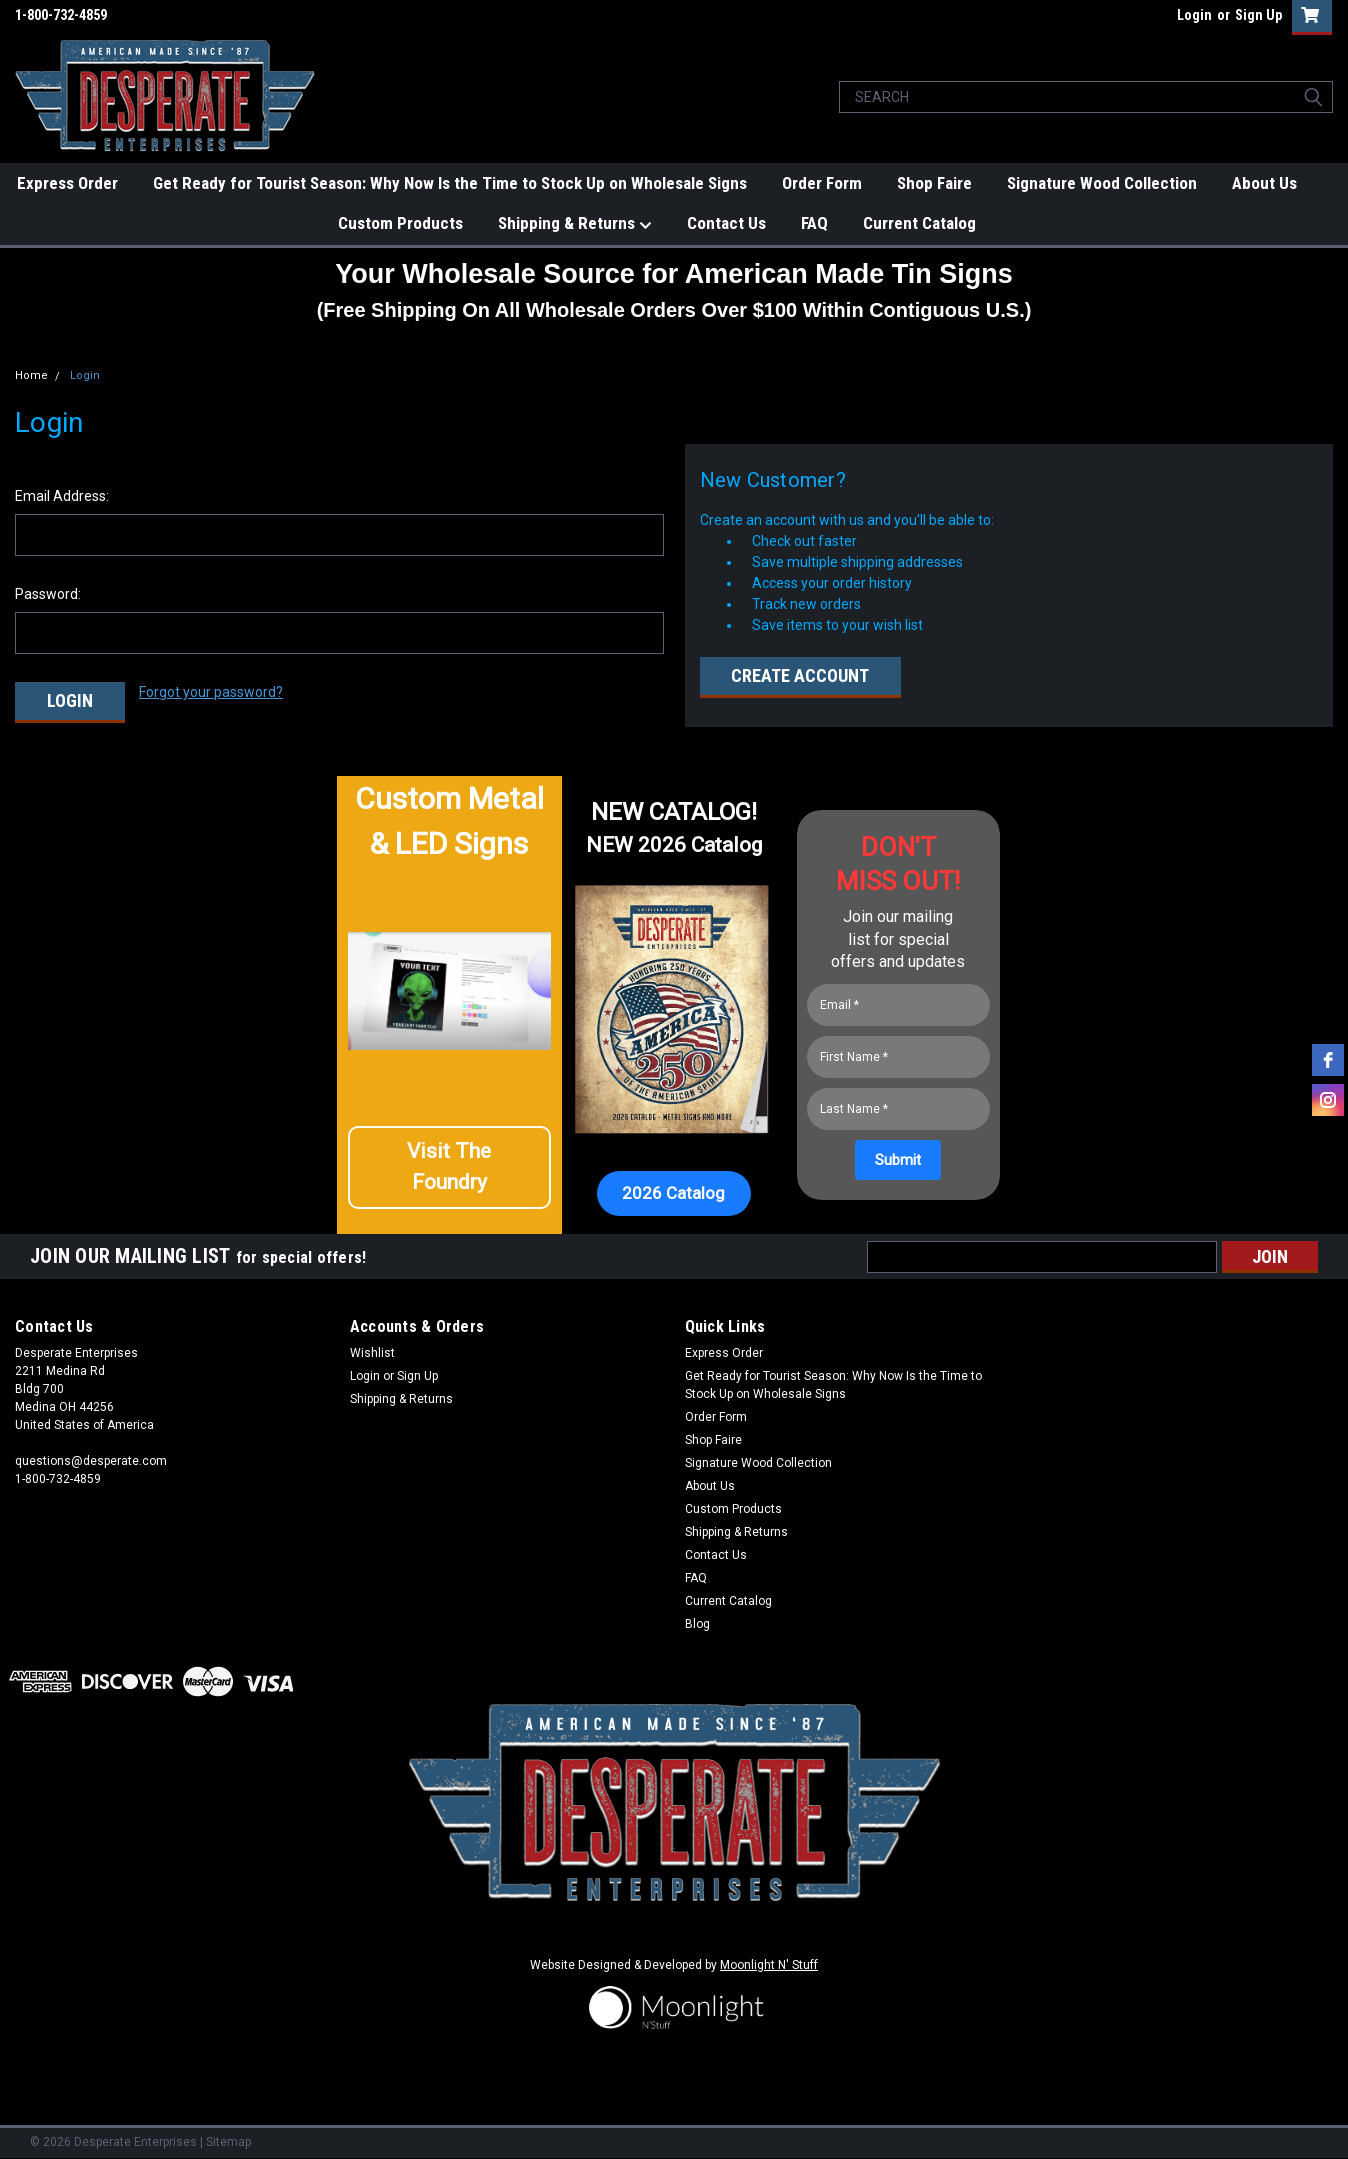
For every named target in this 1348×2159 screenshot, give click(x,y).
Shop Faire (934, 183)
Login (1194, 15)
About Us (1264, 183)
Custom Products (400, 223)
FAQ (814, 223)
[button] (450, 1172)
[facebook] (1328, 1060)
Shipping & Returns (575, 224)
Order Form (822, 183)
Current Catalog (919, 223)
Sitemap (228, 2139)
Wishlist (372, 1350)
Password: (48, 594)
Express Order (67, 183)
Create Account (800, 675)
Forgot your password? (211, 692)
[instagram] (1328, 1100)
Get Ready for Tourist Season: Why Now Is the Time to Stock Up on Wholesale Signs (450, 183)
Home (31, 375)
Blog (697, 1621)
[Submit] (898, 1157)
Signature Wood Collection (1102, 183)
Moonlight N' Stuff (769, 1962)
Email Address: (62, 496)
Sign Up (1258, 15)
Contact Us (726, 223)
